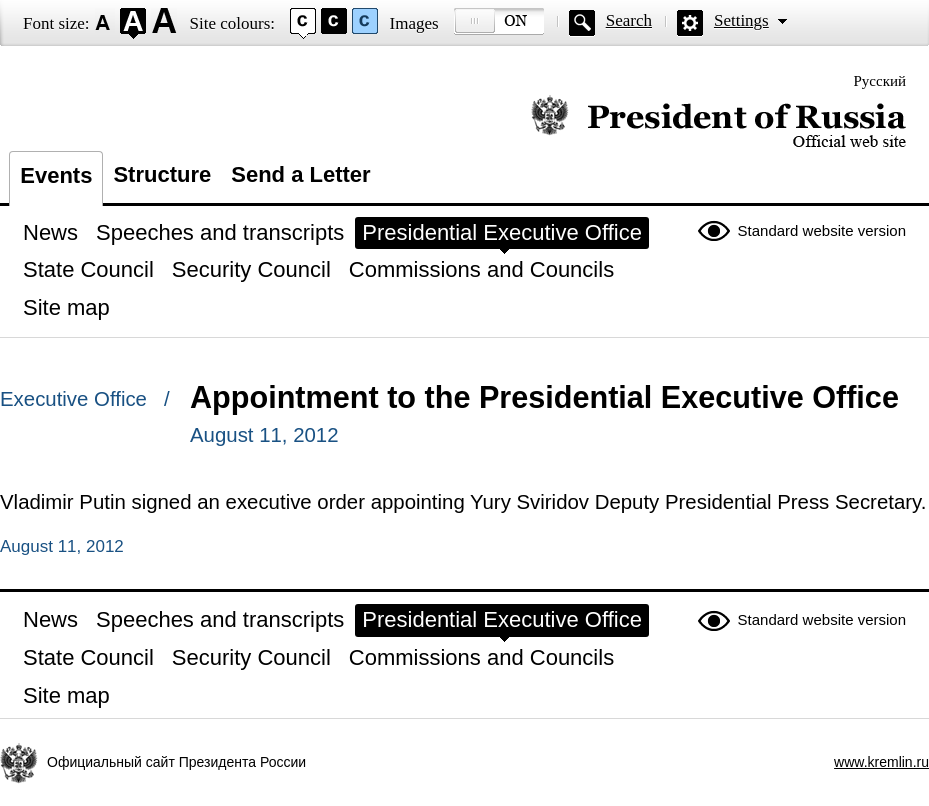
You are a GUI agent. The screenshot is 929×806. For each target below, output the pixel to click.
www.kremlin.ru (881, 762)
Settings (741, 20)
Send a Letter (300, 174)
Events (56, 175)
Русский (880, 81)
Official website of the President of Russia (718, 122)
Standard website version (822, 230)
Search (629, 20)
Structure (162, 174)
